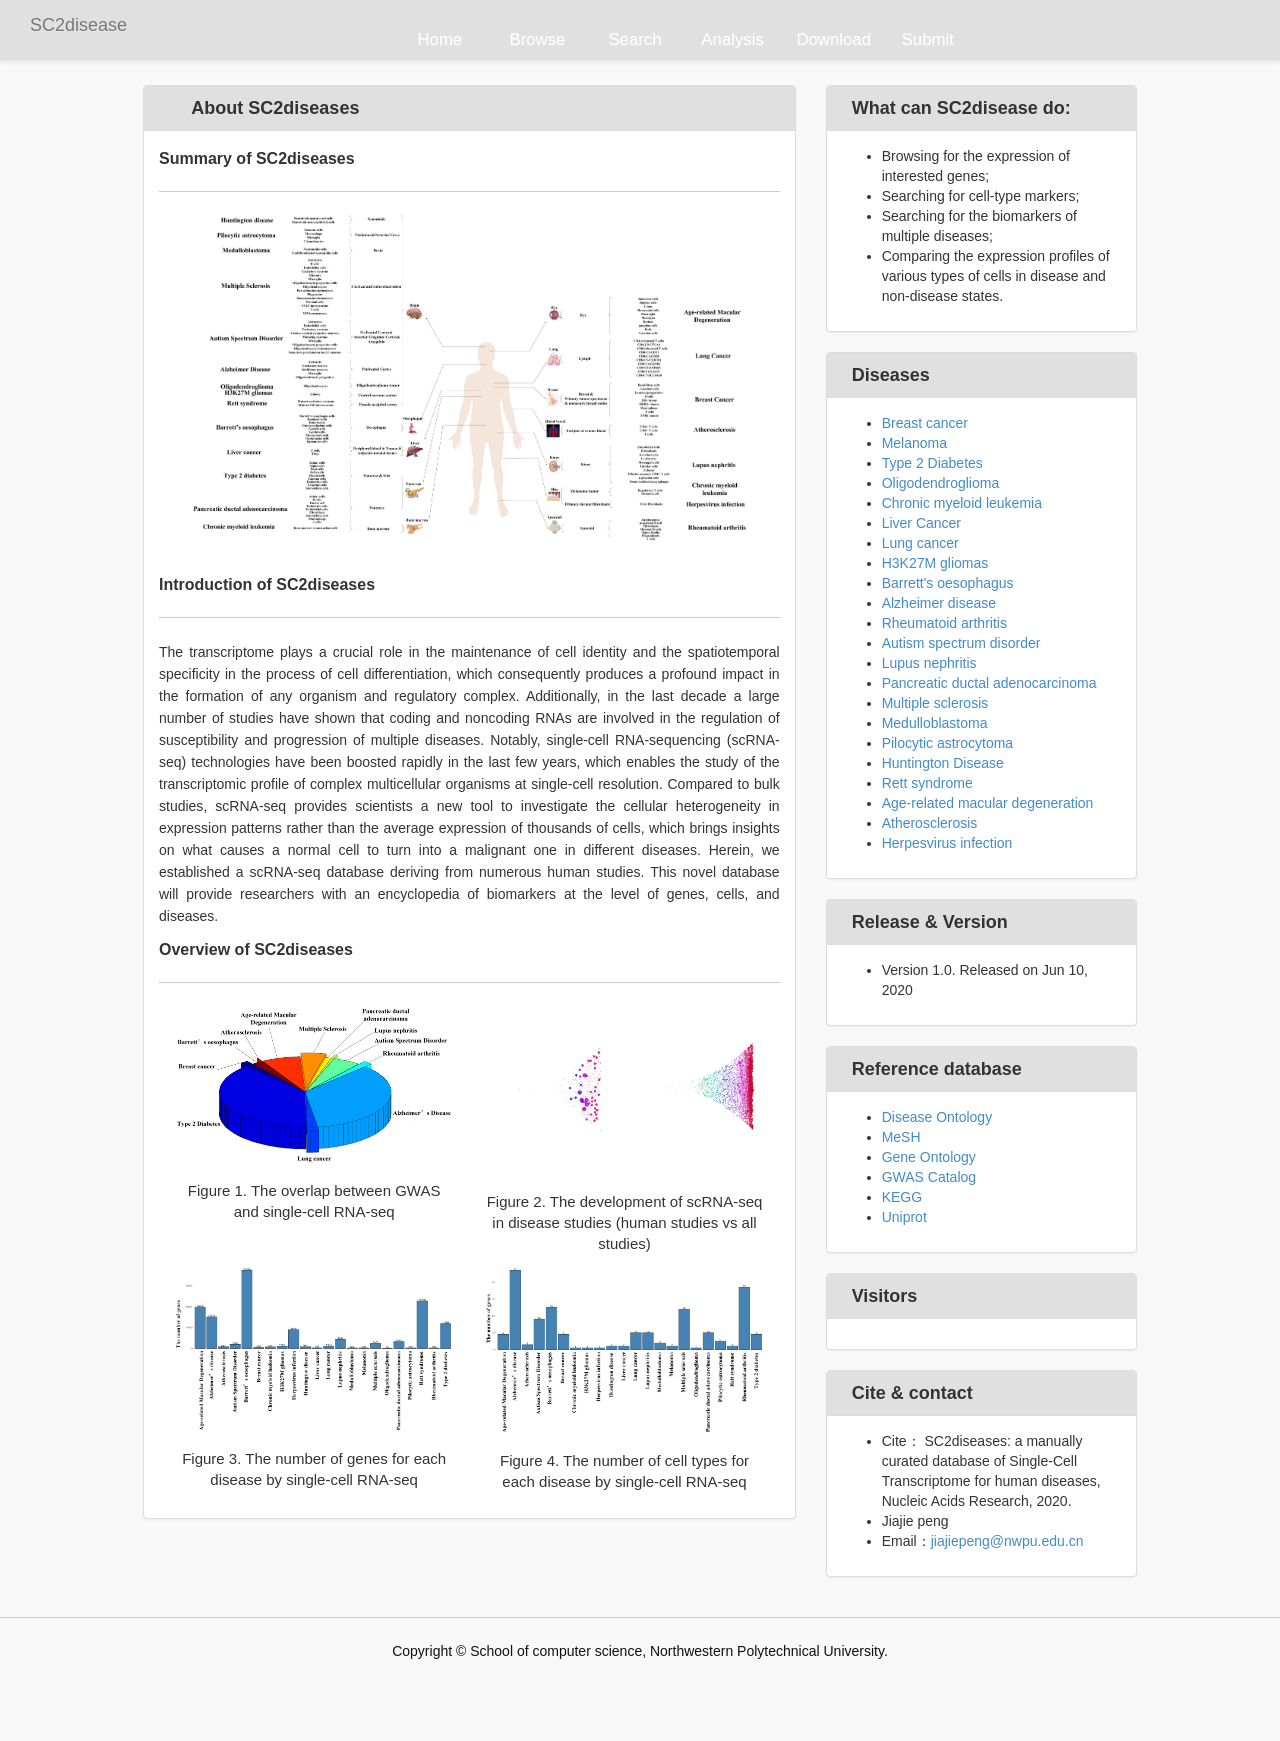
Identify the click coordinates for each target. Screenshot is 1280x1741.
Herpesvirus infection (947, 843)
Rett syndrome (927, 783)
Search (634, 39)
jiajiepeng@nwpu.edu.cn (1007, 1541)
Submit (928, 39)
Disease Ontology (937, 1117)
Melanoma (914, 443)
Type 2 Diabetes (932, 463)
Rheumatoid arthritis (944, 623)
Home (439, 39)
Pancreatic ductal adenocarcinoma (989, 683)
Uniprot (904, 1217)
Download (833, 39)
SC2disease (78, 25)
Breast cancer (925, 423)
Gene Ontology (929, 1157)
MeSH (901, 1137)
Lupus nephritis (929, 663)
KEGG (902, 1197)
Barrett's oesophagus (948, 583)
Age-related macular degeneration (988, 803)
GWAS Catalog (929, 1177)
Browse (537, 39)
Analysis (732, 39)
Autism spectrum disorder (961, 643)
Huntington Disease (943, 763)
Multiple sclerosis (935, 703)
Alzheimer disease (939, 603)
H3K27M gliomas (935, 563)
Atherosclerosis (930, 823)
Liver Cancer (921, 523)
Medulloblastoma (935, 723)
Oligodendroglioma (941, 483)
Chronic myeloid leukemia (962, 503)
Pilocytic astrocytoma (947, 743)
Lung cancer (920, 543)
